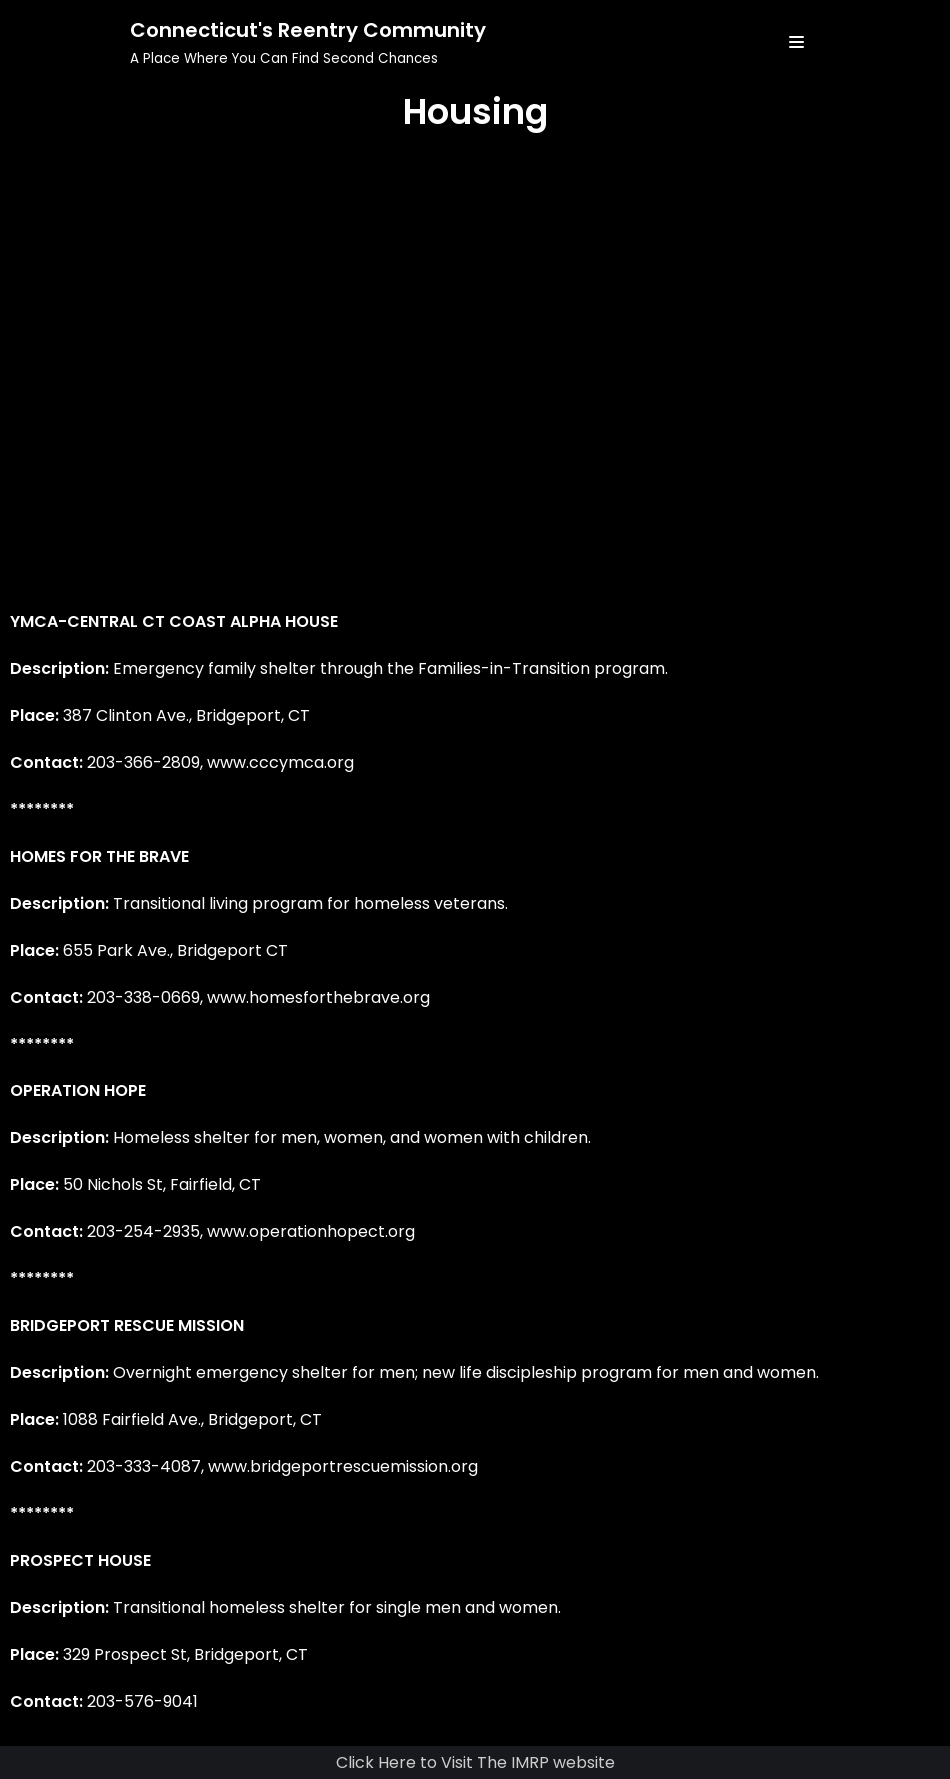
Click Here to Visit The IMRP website (475, 1762)
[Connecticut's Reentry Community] (308, 42)
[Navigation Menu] (796, 42)
